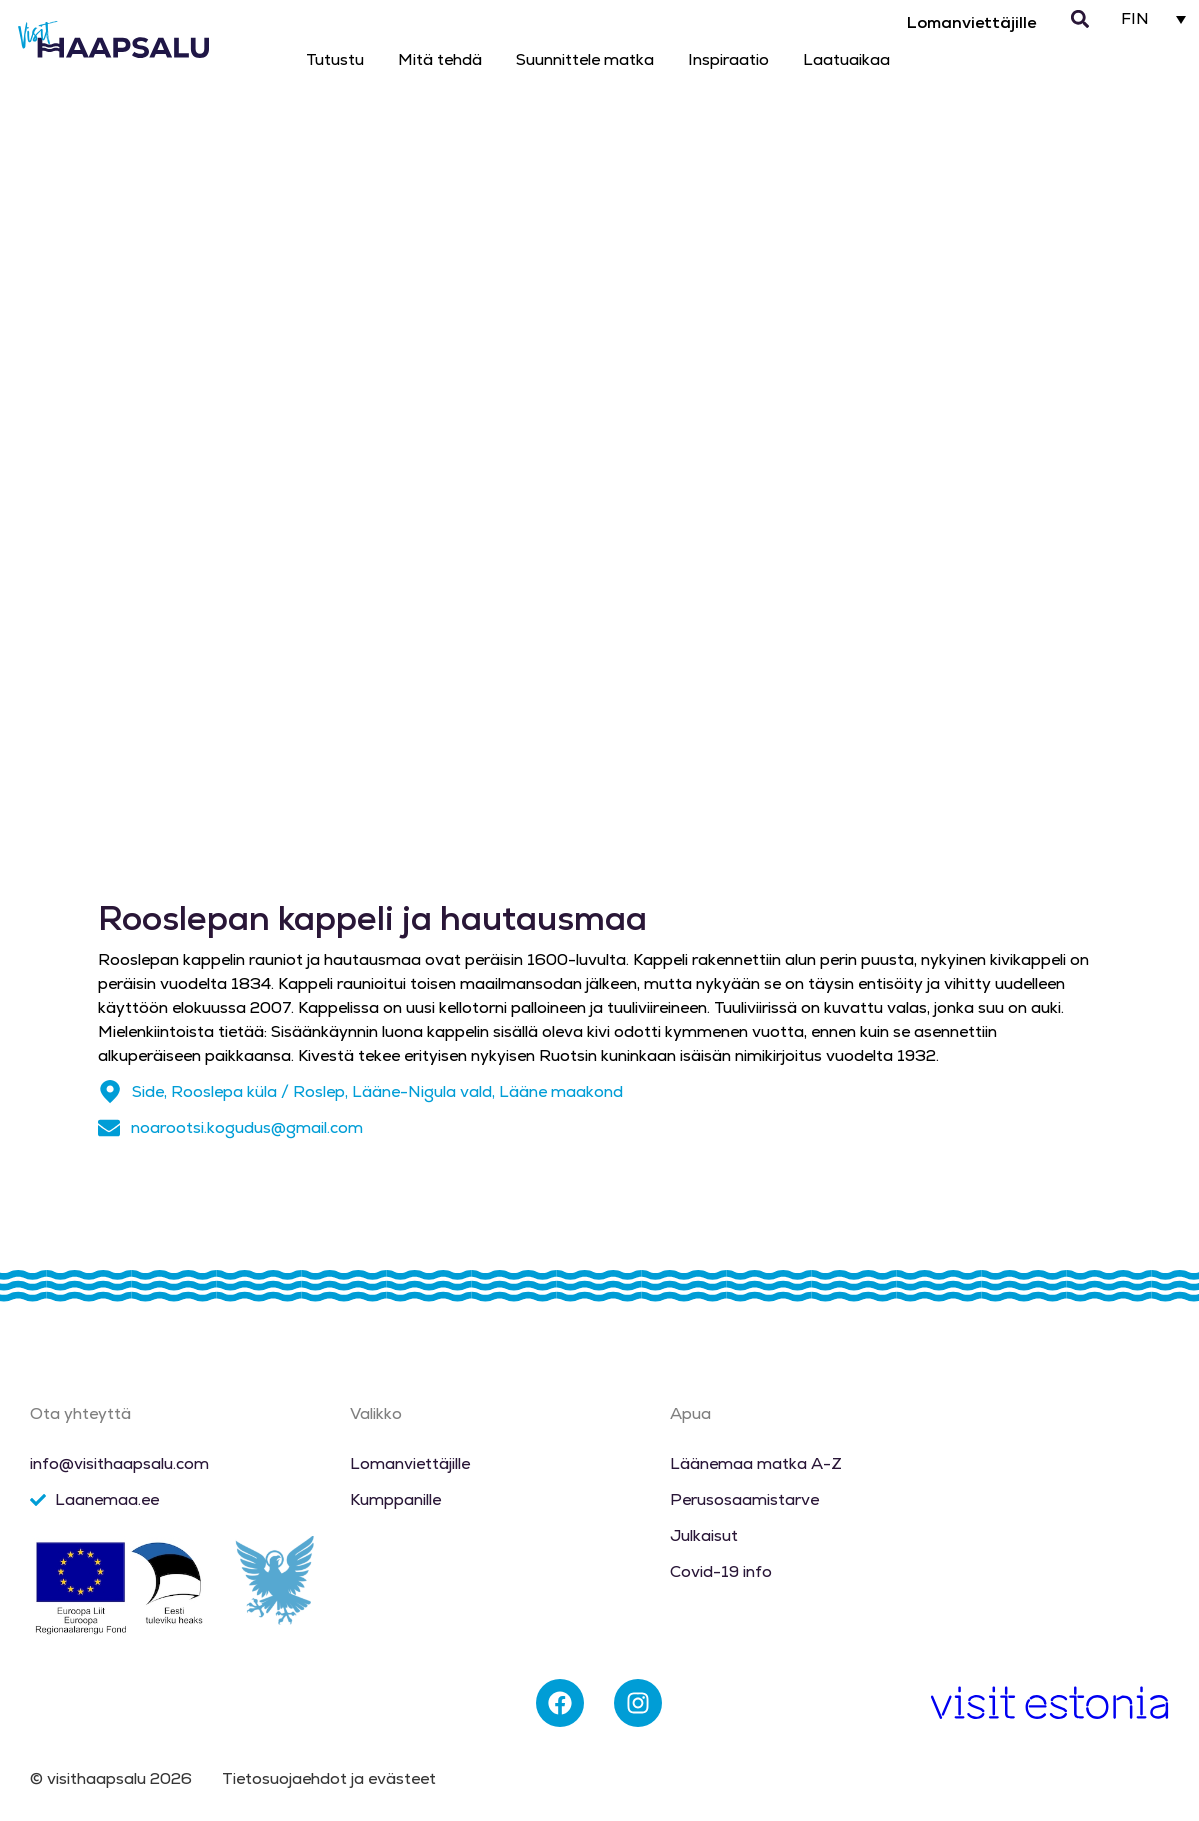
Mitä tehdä (440, 59)
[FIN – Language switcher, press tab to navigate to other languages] (1154, 18)
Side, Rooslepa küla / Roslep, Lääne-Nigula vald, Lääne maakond (377, 1091)
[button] (1080, 19)
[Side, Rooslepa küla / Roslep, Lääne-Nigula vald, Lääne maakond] (110, 1092)
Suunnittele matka (585, 59)
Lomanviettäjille (971, 22)
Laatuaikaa (846, 59)
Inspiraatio (728, 59)
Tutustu (335, 59)
